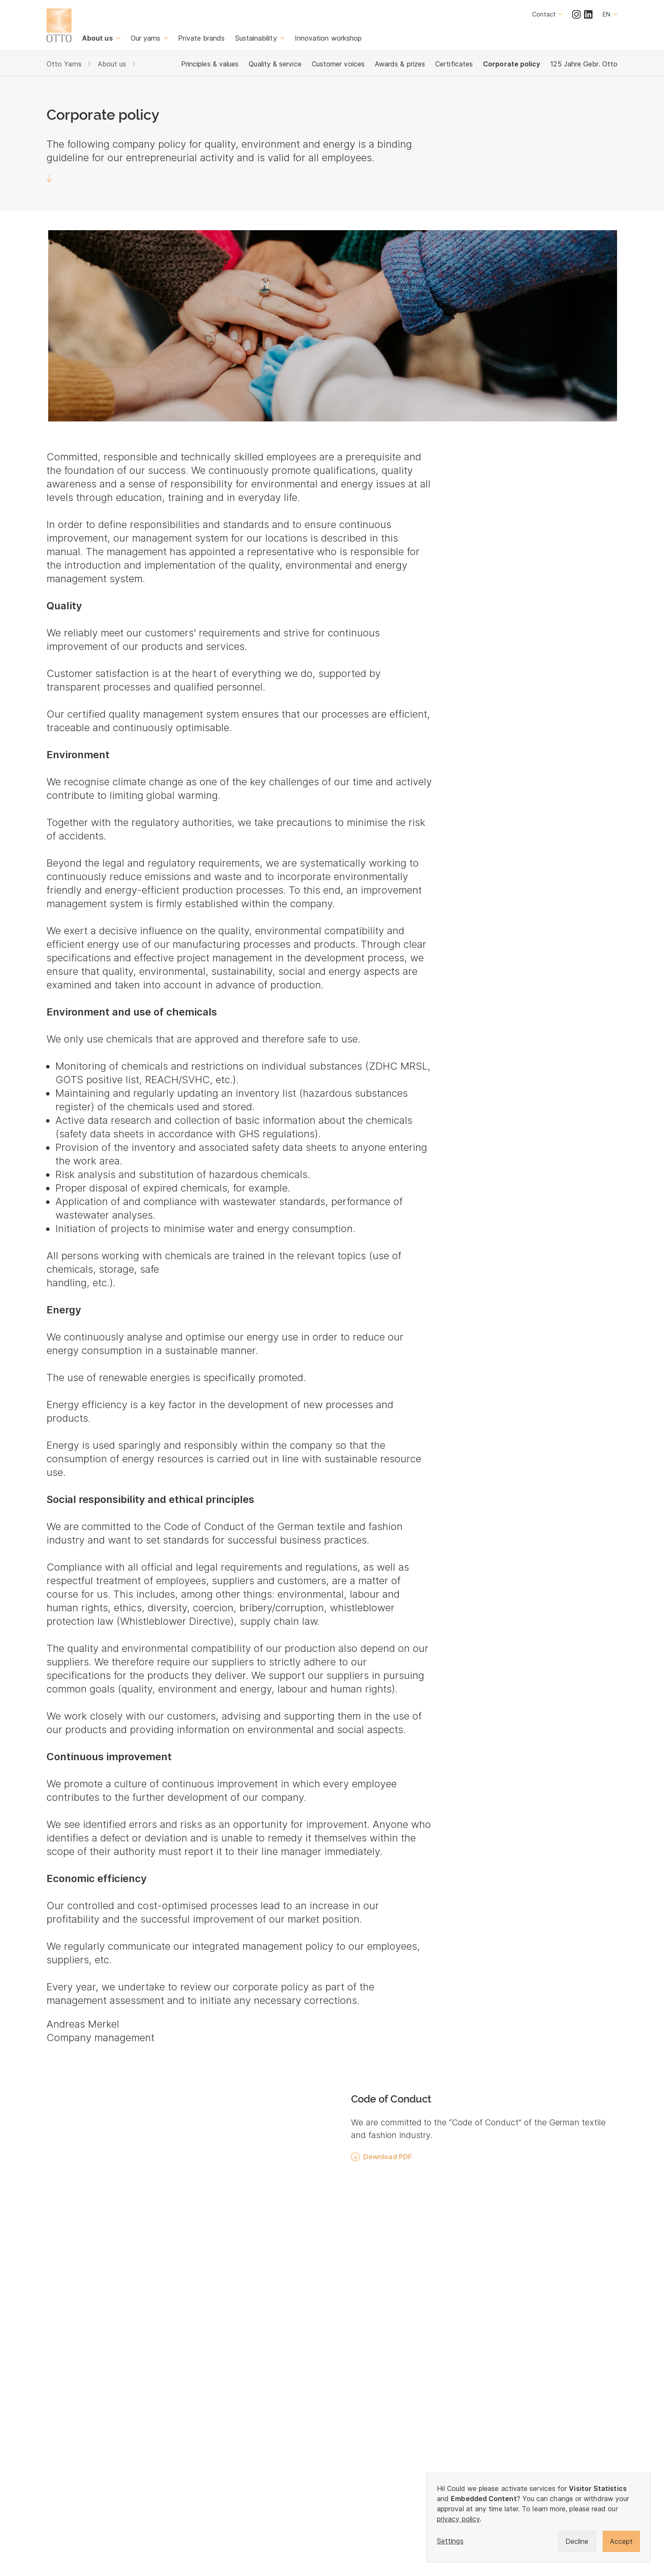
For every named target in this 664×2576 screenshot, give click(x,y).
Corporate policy (511, 64)
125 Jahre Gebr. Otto (583, 64)
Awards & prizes (400, 64)
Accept (621, 2541)
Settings (450, 2541)
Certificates (454, 64)
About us (112, 64)
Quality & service (275, 64)
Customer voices (338, 64)
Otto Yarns (64, 64)
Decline (577, 2541)
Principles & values (210, 64)
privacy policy (458, 2519)
